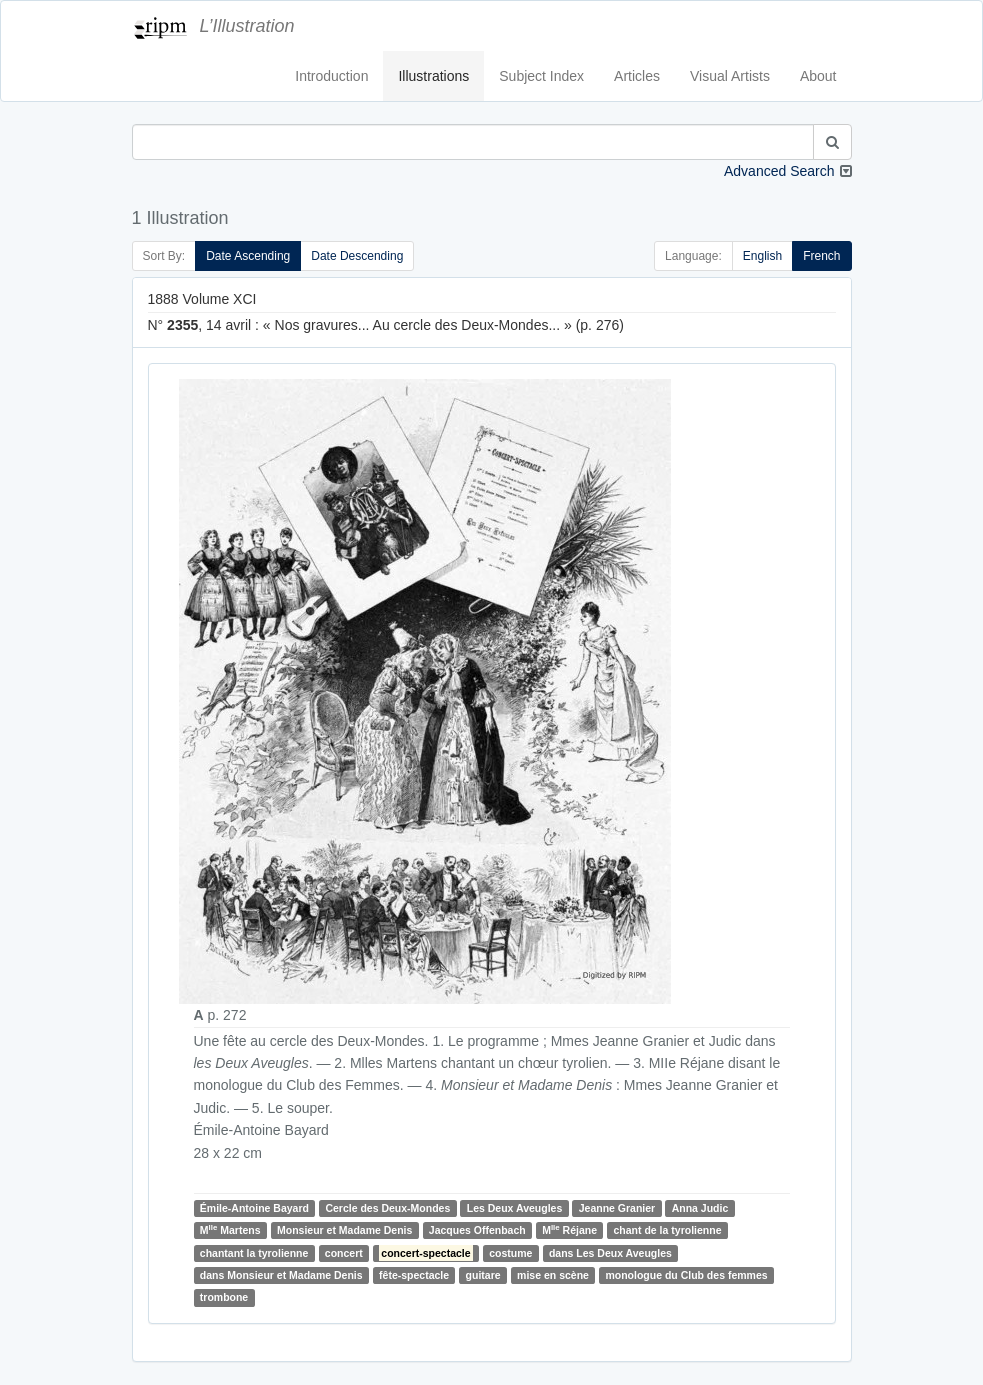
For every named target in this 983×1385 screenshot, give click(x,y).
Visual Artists (730, 76)
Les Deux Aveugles (515, 1208)
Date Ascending (248, 256)
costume (510, 1253)
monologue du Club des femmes (686, 1275)
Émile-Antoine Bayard (254, 1208)
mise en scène (553, 1275)
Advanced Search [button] (779, 171)
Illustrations (433, 76)
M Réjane (569, 1229)
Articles (637, 76)
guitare (483, 1275)
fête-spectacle (414, 1275)
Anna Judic (700, 1208)
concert (344, 1253)
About (818, 76)
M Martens (230, 1229)
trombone (224, 1297)
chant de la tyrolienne (668, 1230)
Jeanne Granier (617, 1208)
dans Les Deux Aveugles (610, 1253)
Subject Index (541, 76)
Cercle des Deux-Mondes (387, 1208)
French (821, 256)
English (762, 256)
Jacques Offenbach (477, 1230)
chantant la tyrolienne (254, 1253)
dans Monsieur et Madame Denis (281, 1275)
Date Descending (357, 256)
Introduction (331, 76)
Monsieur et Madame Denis (344, 1230)
